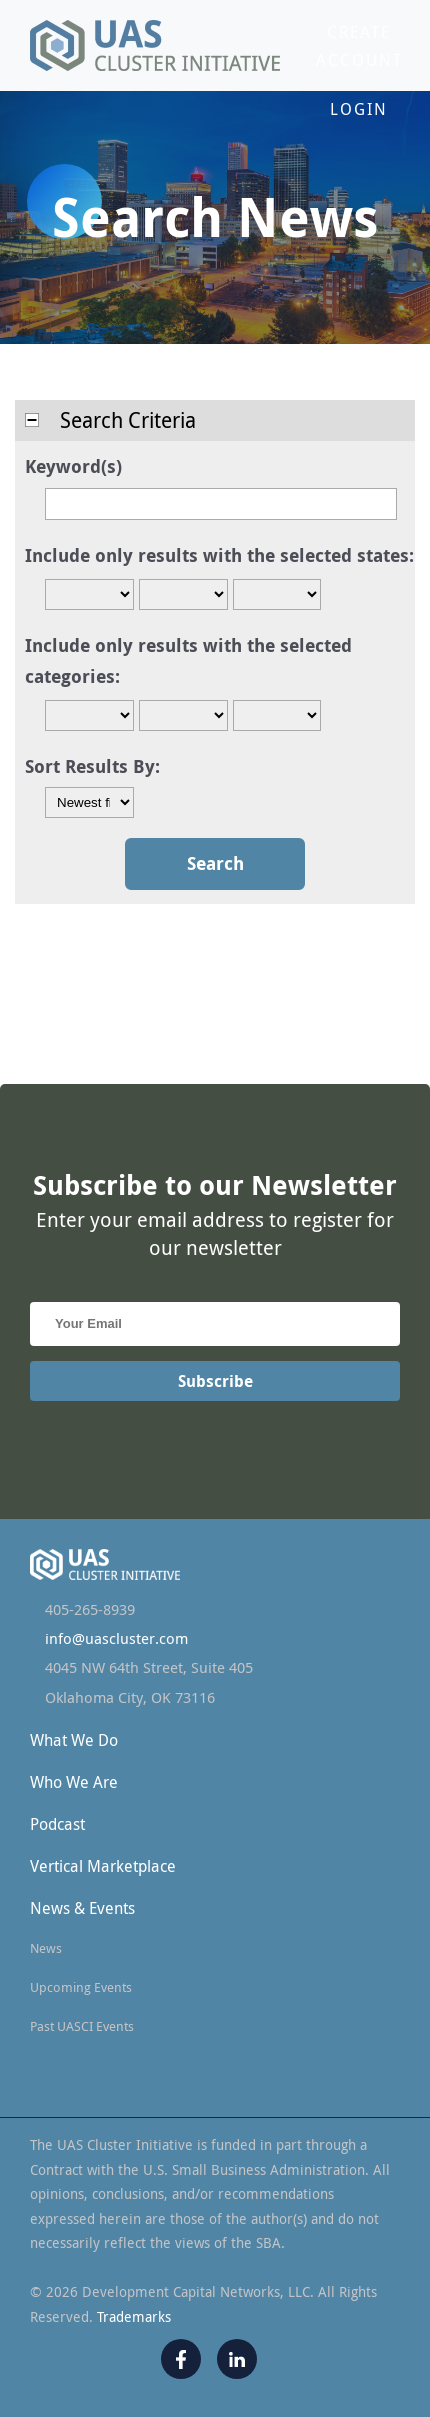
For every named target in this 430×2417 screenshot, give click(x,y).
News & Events (82, 1908)
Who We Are (74, 1782)
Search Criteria (110, 420)
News (46, 1948)
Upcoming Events (81, 1987)
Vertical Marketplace (103, 1866)
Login (359, 109)
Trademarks (134, 2316)
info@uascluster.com (116, 1638)
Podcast (57, 1824)
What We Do (74, 1740)
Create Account (359, 46)
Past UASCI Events (82, 2026)
